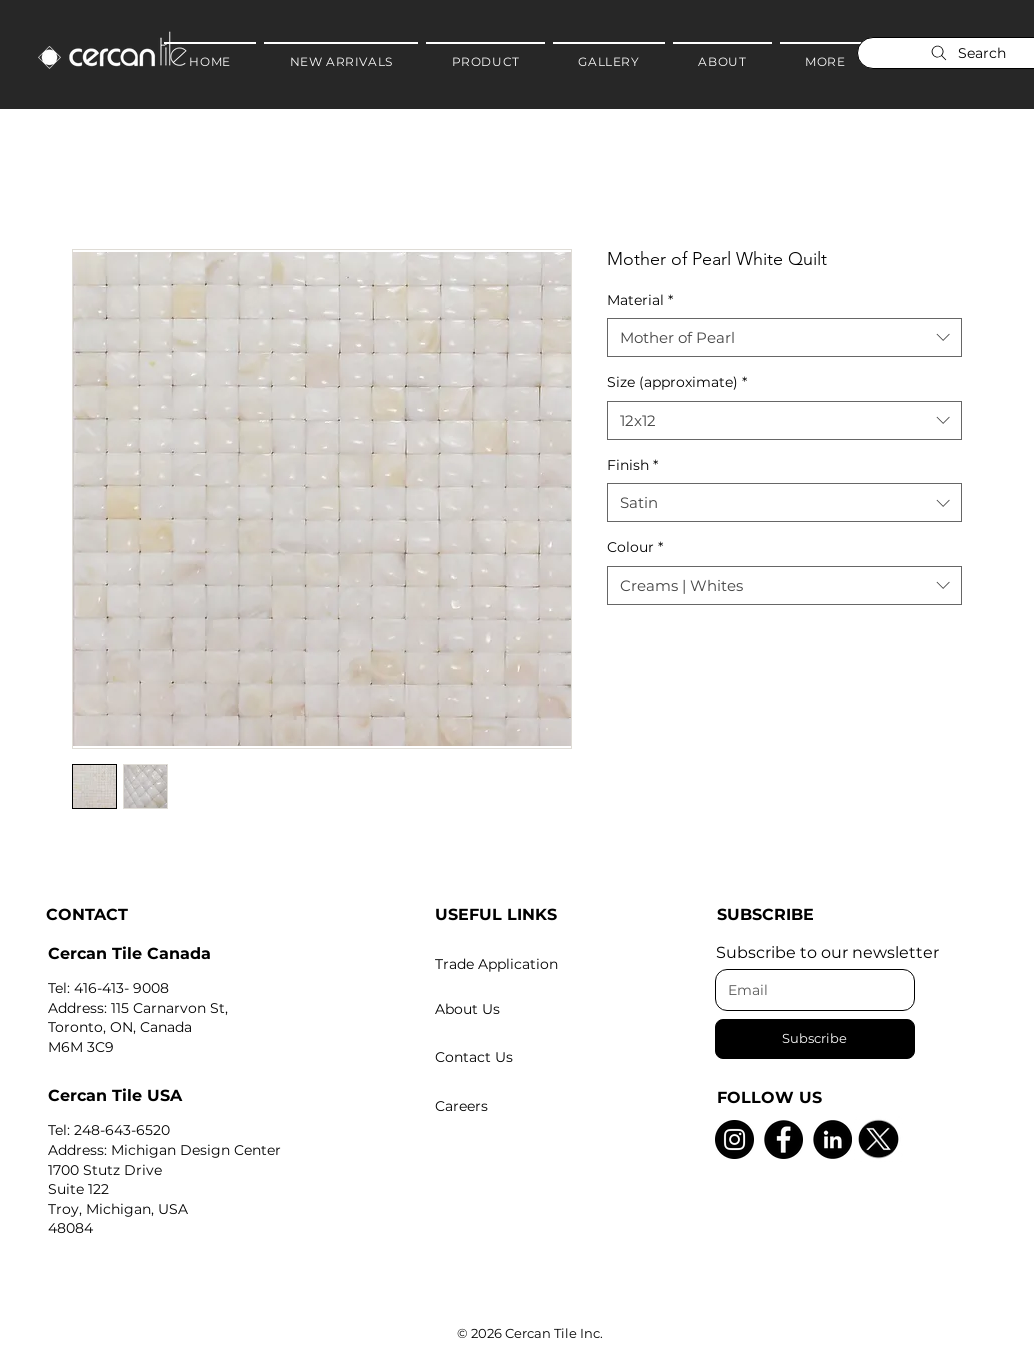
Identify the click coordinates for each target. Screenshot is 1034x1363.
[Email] (809, 990)
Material (640, 300)
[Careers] (532, 1106)
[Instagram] (734, 1139)
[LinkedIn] (832, 1139)
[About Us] (532, 1009)
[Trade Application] (532, 964)
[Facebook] (783, 1139)
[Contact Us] (532, 1057)
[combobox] (784, 337)
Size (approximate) (677, 382)
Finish (632, 465)
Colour (635, 547)
